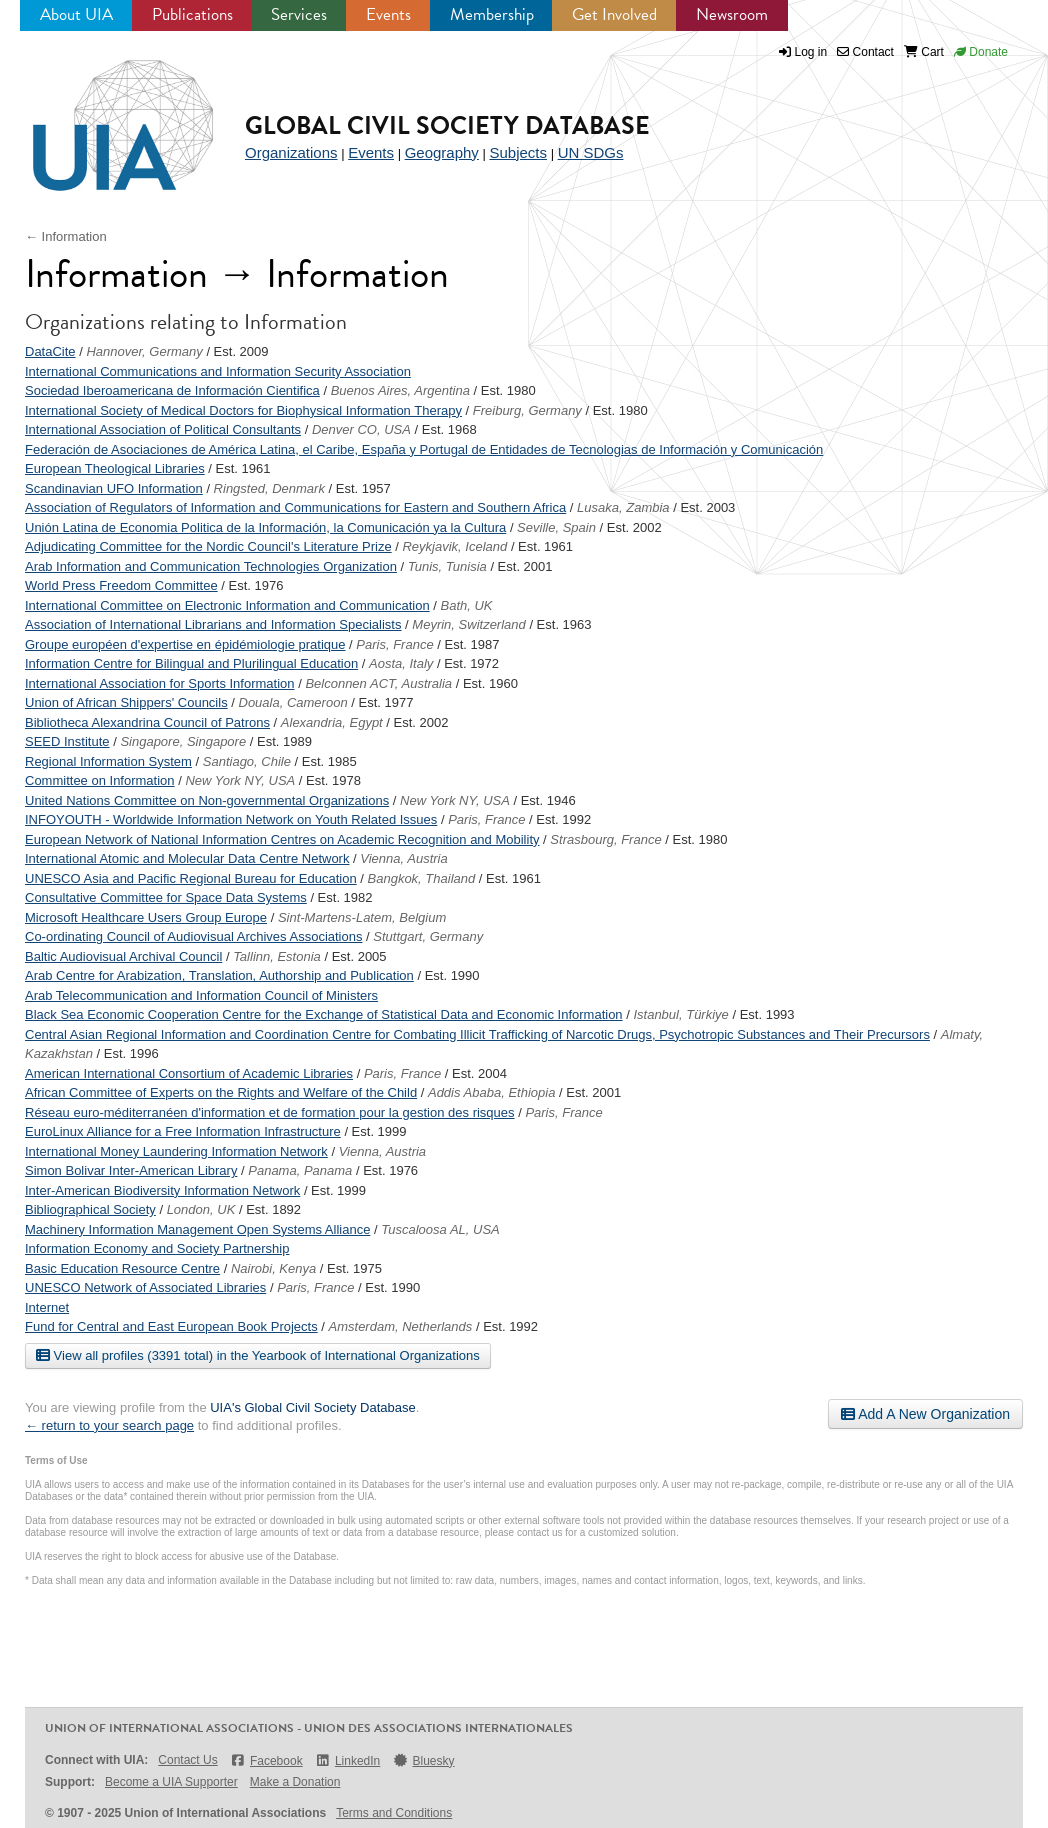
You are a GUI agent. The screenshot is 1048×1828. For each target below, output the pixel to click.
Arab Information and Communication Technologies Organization (211, 566)
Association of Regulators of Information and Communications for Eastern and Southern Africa (295, 507)
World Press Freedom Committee (121, 585)
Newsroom (732, 14)
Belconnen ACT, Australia (378, 683)
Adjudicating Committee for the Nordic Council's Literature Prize (208, 546)
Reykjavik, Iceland (454, 546)
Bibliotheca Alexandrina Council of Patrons (147, 722)
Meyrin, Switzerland (468, 624)
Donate (981, 52)
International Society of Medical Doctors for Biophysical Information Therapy (243, 410)
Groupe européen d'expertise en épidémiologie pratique (185, 644)
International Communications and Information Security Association (218, 371)
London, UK (201, 1209)
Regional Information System (108, 761)
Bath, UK (467, 605)
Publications (192, 14)
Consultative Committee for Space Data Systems (166, 897)
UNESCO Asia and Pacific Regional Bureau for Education (191, 878)
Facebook (266, 1760)
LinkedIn (348, 1760)
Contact (865, 52)
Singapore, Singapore (183, 741)
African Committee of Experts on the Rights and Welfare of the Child (221, 1092)
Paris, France (394, 644)
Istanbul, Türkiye (680, 1014)
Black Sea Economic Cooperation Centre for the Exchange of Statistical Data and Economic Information (324, 1014)
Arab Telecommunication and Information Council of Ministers (201, 995)
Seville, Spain (556, 527)
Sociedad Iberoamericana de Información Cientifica (172, 390)
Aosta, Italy (401, 663)
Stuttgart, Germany (428, 936)
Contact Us (187, 1760)
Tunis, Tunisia (447, 566)
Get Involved (614, 14)
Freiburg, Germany (527, 410)
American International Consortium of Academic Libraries (189, 1073)
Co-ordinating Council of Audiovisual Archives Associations (193, 936)
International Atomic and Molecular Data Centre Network (187, 858)
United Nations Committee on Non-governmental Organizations (207, 800)
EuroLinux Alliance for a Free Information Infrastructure (183, 1131)
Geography (442, 152)
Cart (924, 52)
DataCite (50, 351)
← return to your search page (109, 1425)
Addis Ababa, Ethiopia (491, 1092)
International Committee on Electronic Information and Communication (227, 605)
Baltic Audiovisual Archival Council (123, 956)
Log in (811, 52)
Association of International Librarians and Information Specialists (213, 624)
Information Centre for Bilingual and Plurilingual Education (191, 663)
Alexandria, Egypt (332, 722)
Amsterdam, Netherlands (401, 1326)
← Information (66, 236)
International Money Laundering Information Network (176, 1151)
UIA (100, 114)
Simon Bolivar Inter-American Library (131, 1170)
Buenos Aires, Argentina (400, 390)
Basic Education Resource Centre (122, 1268)
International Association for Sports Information (160, 683)
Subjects (518, 152)
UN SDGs (591, 152)
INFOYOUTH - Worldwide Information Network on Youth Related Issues (231, 819)
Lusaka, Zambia (623, 507)
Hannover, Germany (144, 351)
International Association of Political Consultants (163, 429)
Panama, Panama (300, 1170)
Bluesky (423, 1760)
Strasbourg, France (605, 839)
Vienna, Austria (403, 858)
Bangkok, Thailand (422, 878)
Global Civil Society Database (447, 125)
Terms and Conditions (394, 1813)
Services (299, 14)
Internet (47, 1307)
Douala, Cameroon (293, 702)
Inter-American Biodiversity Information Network (162, 1190)
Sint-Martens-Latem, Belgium (362, 917)
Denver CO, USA (361, 429)
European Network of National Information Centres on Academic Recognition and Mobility (282, 839)
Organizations (291, 152)
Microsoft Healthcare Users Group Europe (146, 917)
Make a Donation (295, 1782)
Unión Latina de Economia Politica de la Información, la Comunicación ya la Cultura (265, 527)
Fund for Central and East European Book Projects (171, 1326)
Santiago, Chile (247, 761)
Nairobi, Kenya (273, 1268)
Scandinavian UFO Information (114, 488)
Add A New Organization (925, 1414)
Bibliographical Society (90, 1209)
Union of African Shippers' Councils (126, 702)
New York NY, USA (240, 780)
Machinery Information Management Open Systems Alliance (197, 1229)
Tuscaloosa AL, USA (440, 1229)
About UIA (76, 14)
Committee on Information (100, 780)
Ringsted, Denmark (269, 488)
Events (388, 14)
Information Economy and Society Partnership (157, 1248)
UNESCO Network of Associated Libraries (145, 1287)
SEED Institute (67, 741)
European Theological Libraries (115, 468)
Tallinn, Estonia (277, 956)
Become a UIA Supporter (171, 1782)
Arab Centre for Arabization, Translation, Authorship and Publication (219, 975)
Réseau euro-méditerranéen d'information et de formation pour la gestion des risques (270, 1112)
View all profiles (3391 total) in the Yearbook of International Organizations (258, 1355)
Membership (492, 14)
